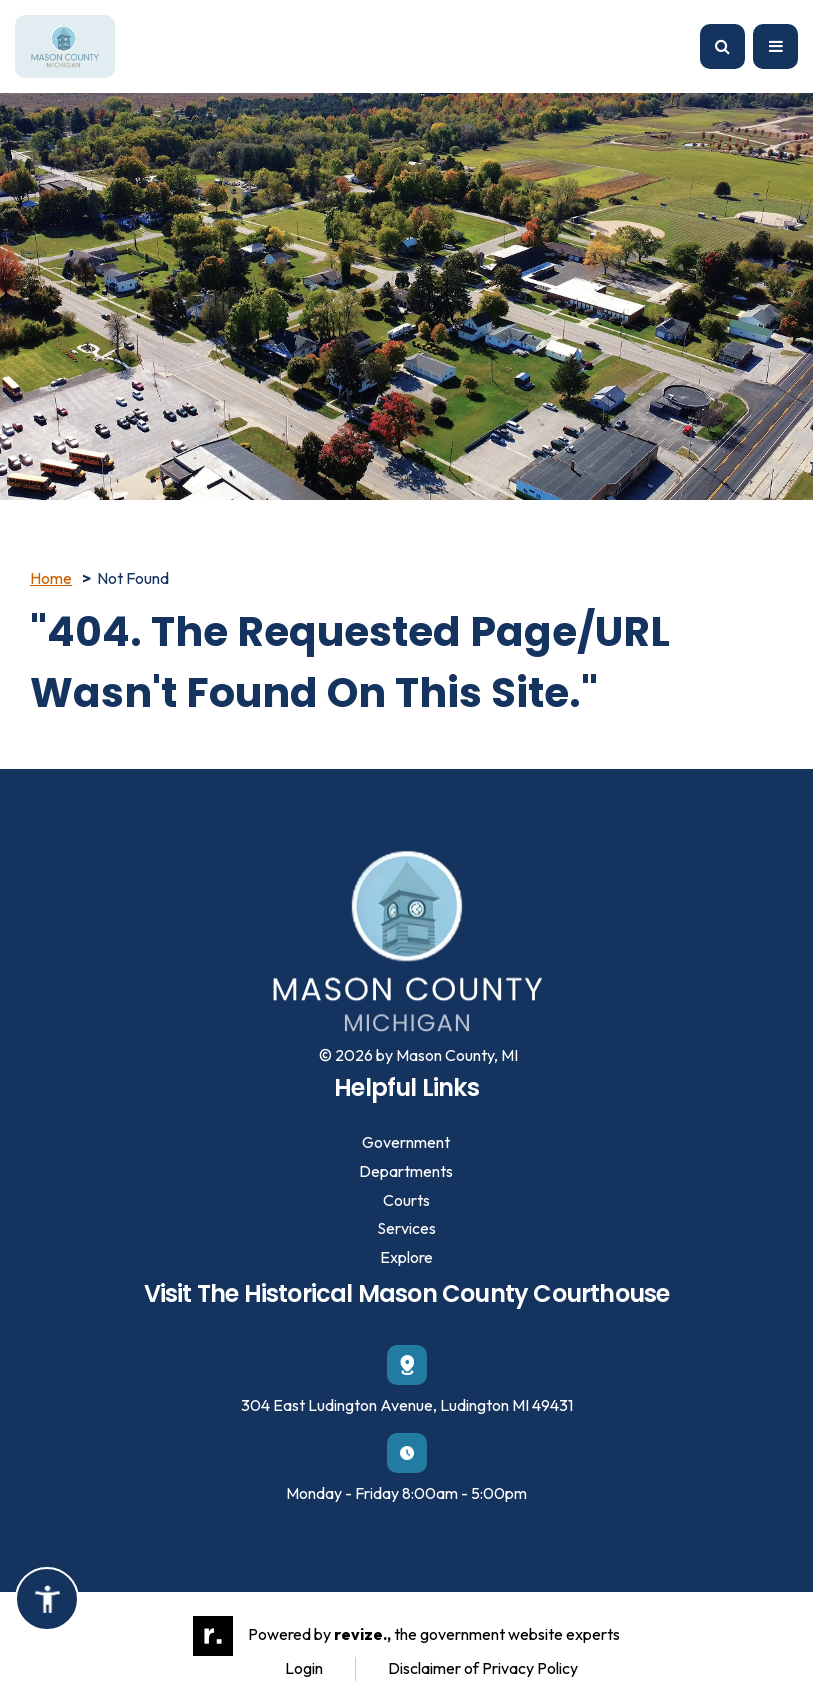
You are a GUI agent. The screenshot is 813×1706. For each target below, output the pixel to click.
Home (51, 578)
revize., (362, 1634)
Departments (406, 1171)
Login (304, 1668)
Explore (406, 1257)
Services (406, 1228)
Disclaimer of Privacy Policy (483, 1668)
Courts (406, 1200)
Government (406, 1142)
